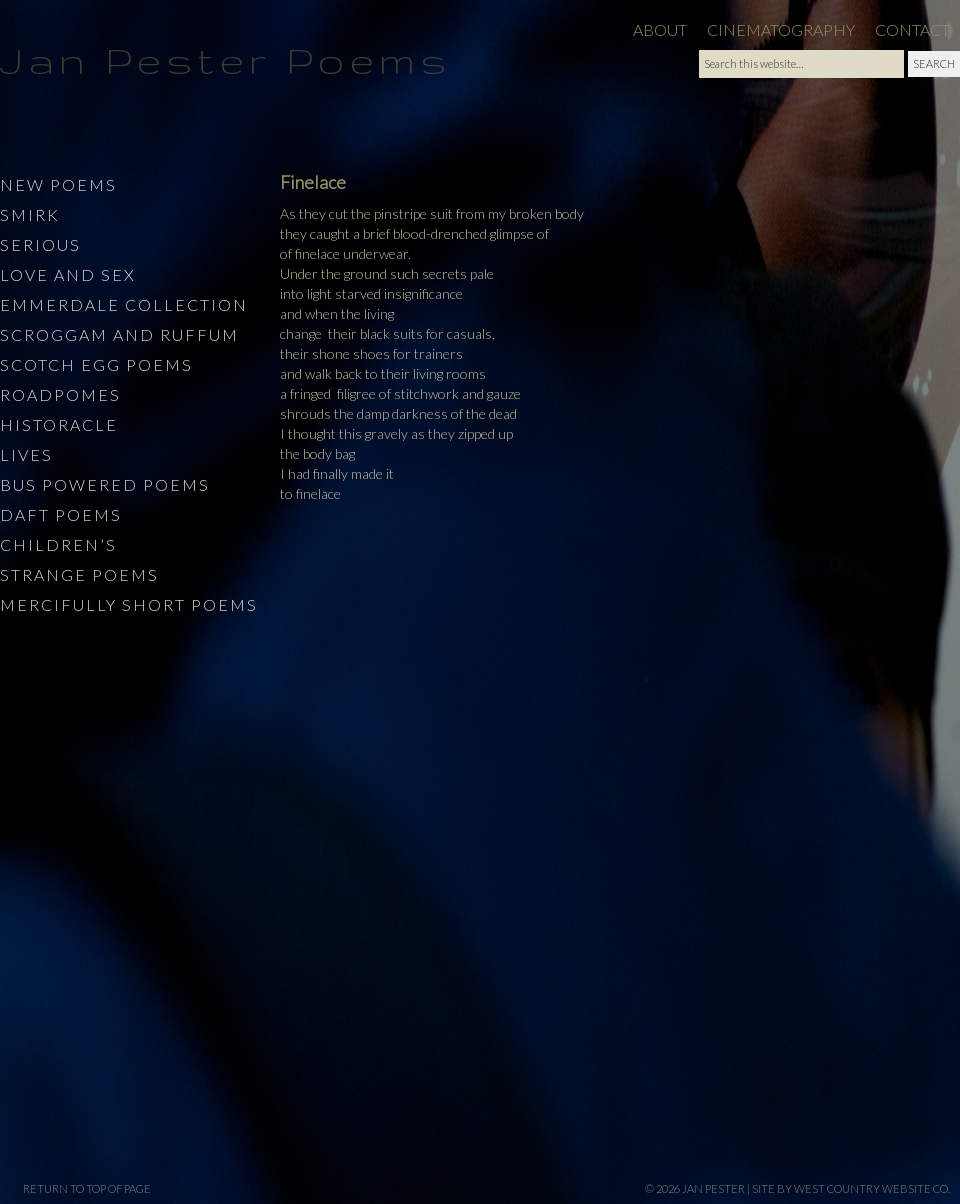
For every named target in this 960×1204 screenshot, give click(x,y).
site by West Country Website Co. (851, 1188)
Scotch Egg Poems (96, 364)
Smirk (30, 214)
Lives (26, 454)
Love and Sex (68, 274)
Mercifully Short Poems (129, 604)
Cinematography (781, 29)
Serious (40, 244)
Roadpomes (60, 394)
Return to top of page (87, 1188)
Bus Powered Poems (105, 484)
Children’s (58, 544)
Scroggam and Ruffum (119, 334)
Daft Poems (61, 514)
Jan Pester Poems (225, 59)
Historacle (59, 424)
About (660, 29)
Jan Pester (713, 1188)
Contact (912, 29)
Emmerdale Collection (124, 304)
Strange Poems (79, 574)
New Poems (58, 184)
